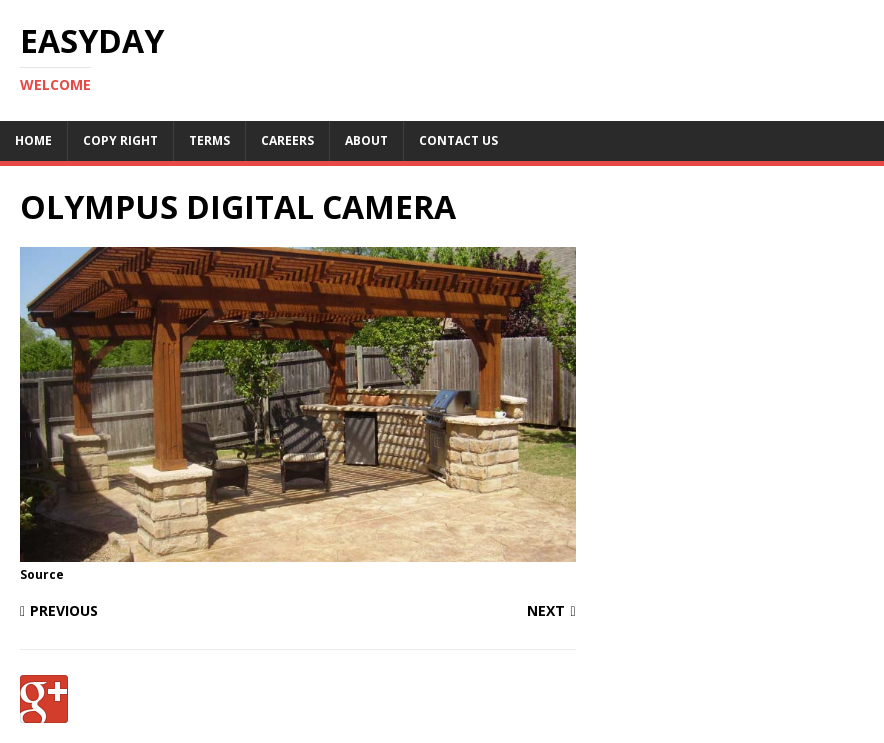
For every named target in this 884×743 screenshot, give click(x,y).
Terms (209, 140)
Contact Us (458, 140)
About (366, 140)
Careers (287, 140)
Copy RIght (120, 140)
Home (33, 140)
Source (42, 574)
